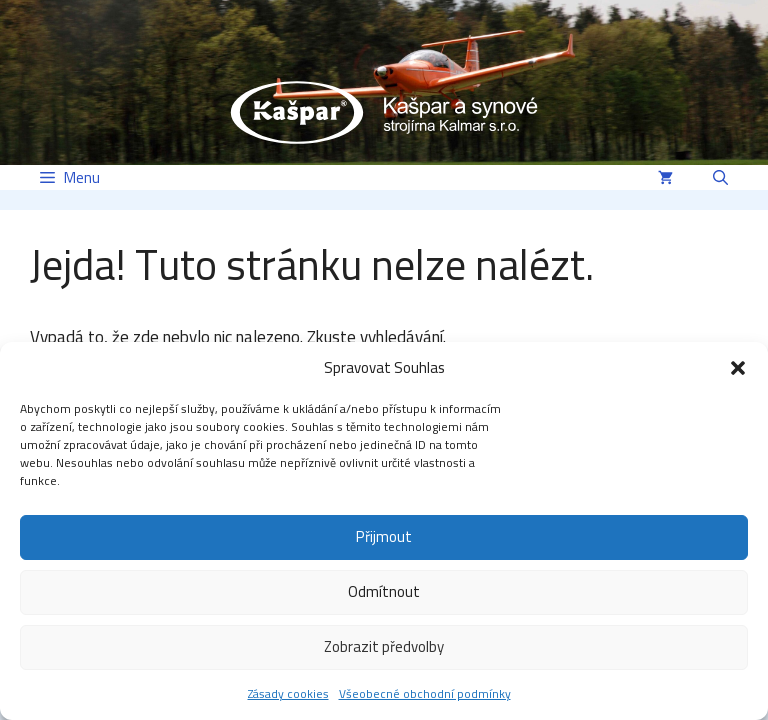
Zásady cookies (288, 693)
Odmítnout (384, 591)
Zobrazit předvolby (384, 646)
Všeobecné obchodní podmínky (425, 693)
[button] (738, 368)
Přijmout (384, 536)
